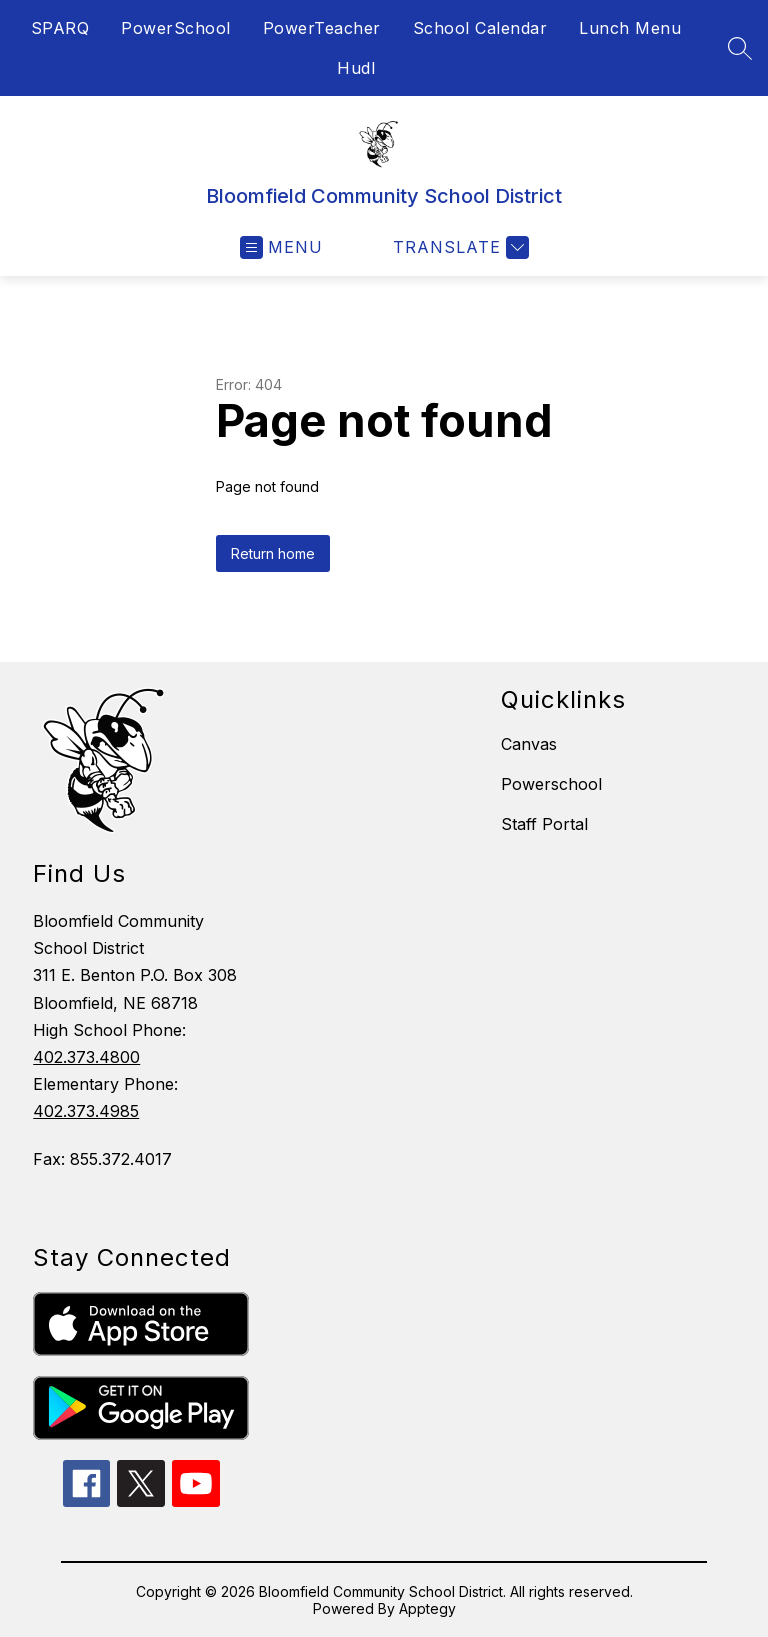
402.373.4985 (86, 1111)
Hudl (356, 68)
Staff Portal (544, 824)
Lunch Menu (630, 28)
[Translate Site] (458, 247)
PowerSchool (176, 28)
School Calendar (480, 28)
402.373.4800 (86, 1057)
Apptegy (427, 1608)
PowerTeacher (322, 28)
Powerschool (551, 784)
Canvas (529, 744)
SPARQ (60, 28)
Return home (273, 553)
